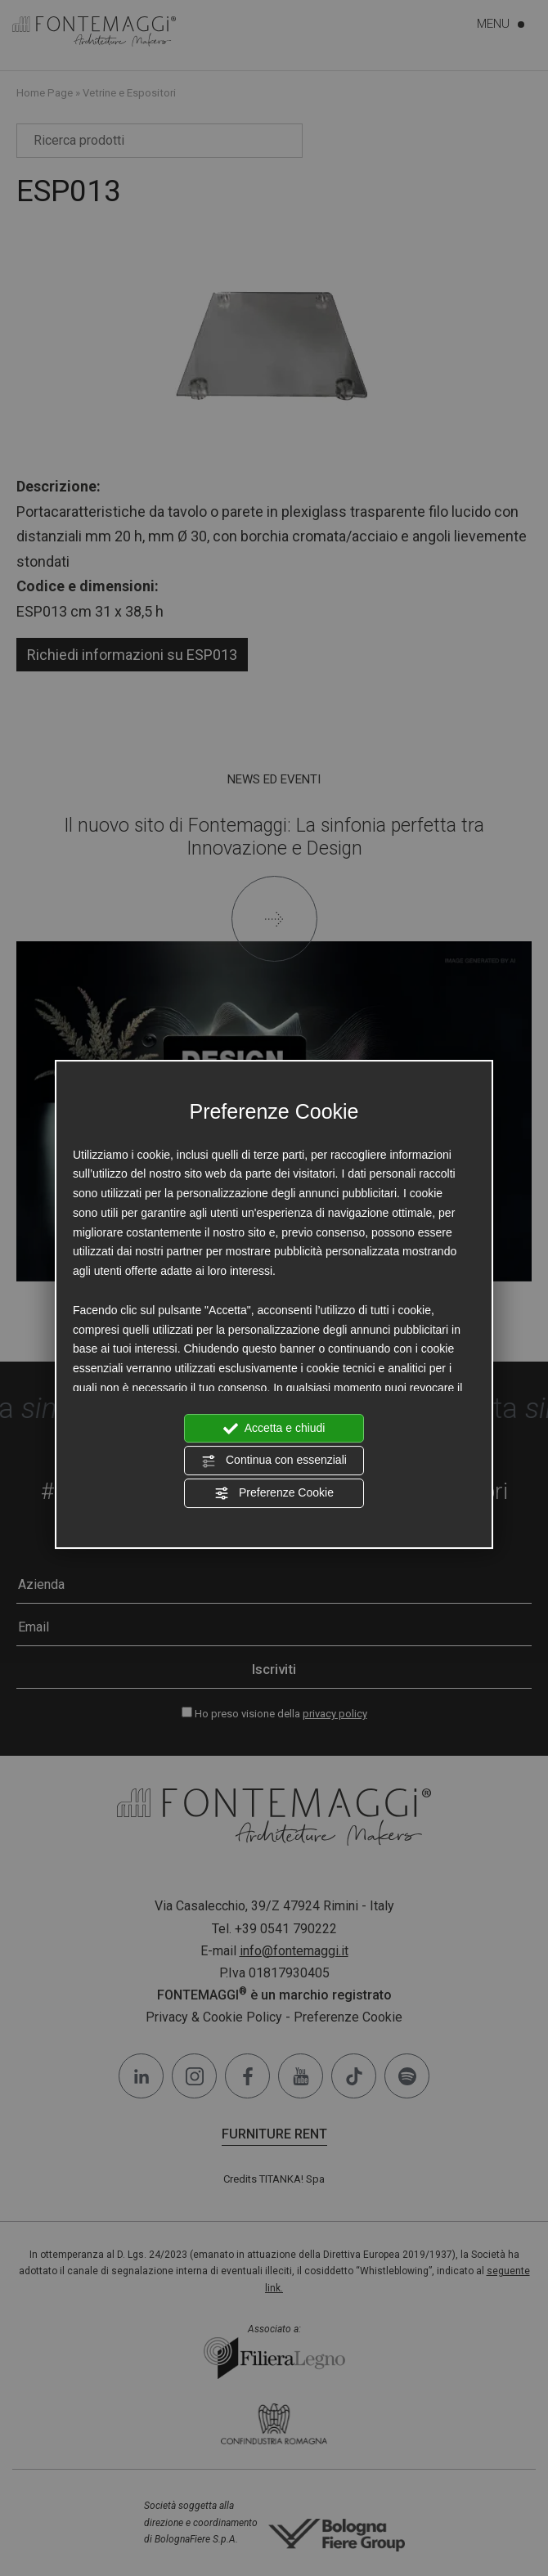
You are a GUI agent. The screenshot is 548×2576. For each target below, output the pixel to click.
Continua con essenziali (274, 1460)
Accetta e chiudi (274, 1428)
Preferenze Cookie (274, 1493)
